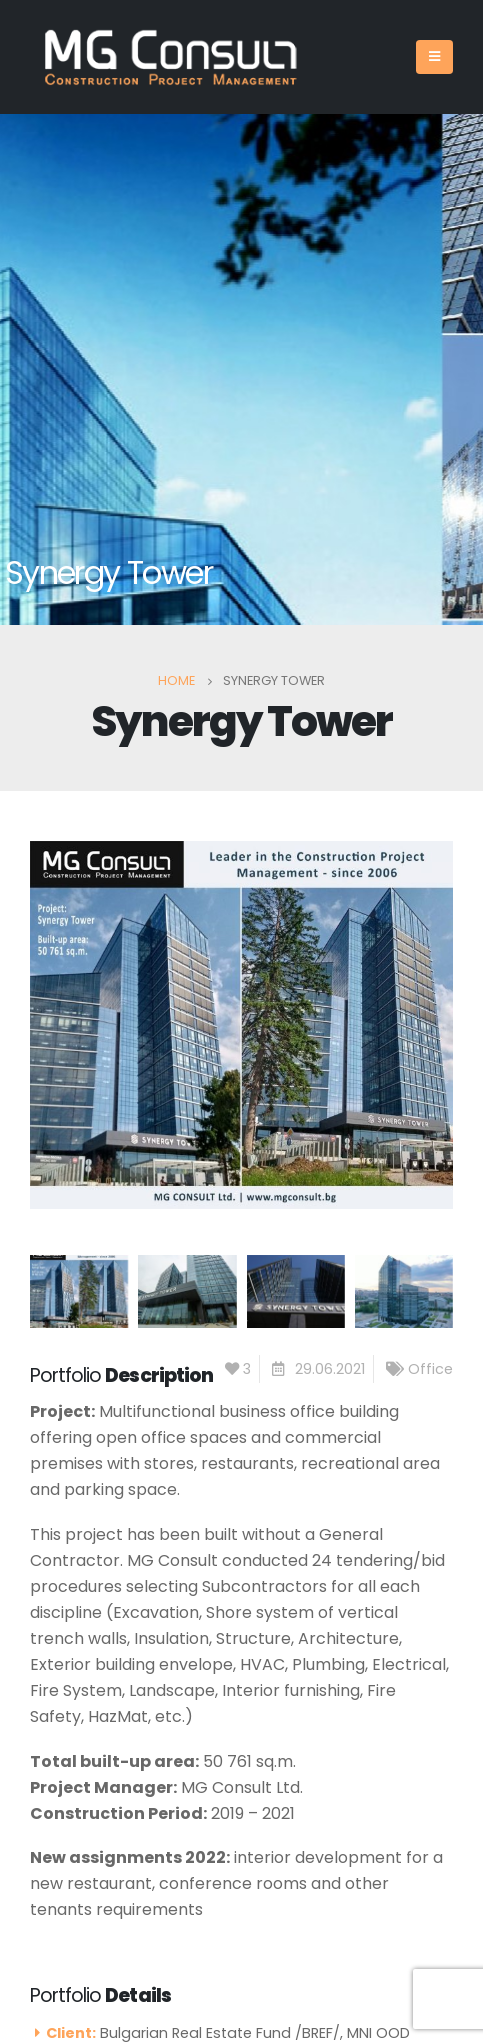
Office (430, 1369)
